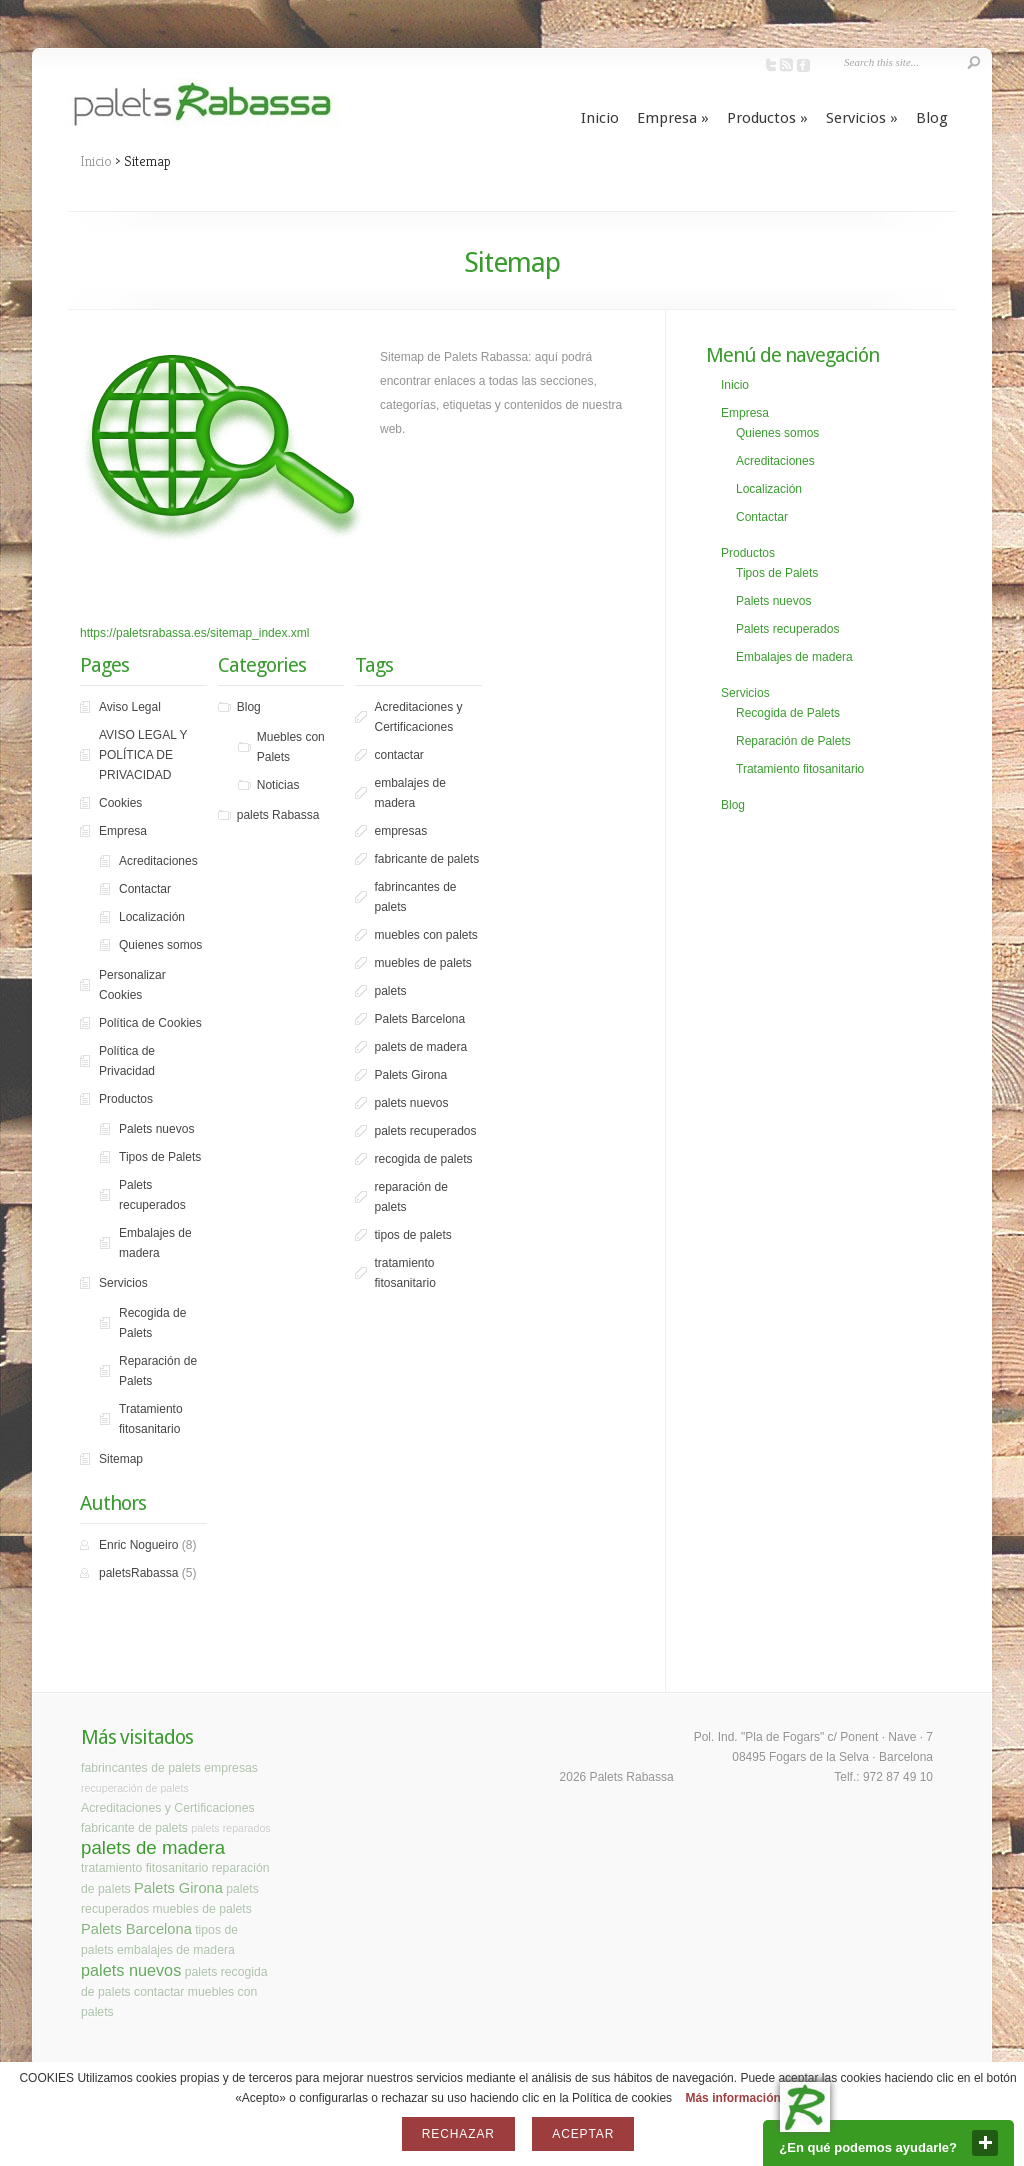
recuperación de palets (135, 1788)
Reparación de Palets (158, 1371)
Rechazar (458, 2134)
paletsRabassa (138, 1573)
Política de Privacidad (127, 1061)
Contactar (145, 889)
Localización (152, 917)
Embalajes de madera (155, 1243)
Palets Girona (410, 1075)
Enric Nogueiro (138, 1545)
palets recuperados (425, 1131)
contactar (398, 755)
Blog (932, 118)
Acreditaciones (158, 861)
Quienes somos (160, 945)
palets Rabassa (278, 815)
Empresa (673, 118)
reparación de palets (410, 1197)
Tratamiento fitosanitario (151, 1419)
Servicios (862, 118)
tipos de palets (412, 1235)
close (985, 2143)
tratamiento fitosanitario (404, 1273)
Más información (732, 2098)
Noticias (278, 785)
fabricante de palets (426, 859)
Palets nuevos (156, 1129)
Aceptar (583, 2134)
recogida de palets (423, 1159)
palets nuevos (411, 1103)
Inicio (600, 118)
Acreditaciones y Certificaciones (418, 717)
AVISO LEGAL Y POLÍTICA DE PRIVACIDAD (143, 755)
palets (390, 991)
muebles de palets (422, 963)
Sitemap (121, 1459)
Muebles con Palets (291, 747)
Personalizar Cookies (132, 985)
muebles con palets (425, 935)
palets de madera (420, 1047)
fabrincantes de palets (415, 897)
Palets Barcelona (419, 1019)
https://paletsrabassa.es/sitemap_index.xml (194, 633)
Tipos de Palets (160, 1157)
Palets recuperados (152, 1195)
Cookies (120, 803)
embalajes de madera (409, 793)
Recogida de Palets (152, 1323)
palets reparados (230, 1828)
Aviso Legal (130, 707)
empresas (400, 831)
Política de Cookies (150, 1023)
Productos (767, 118)
